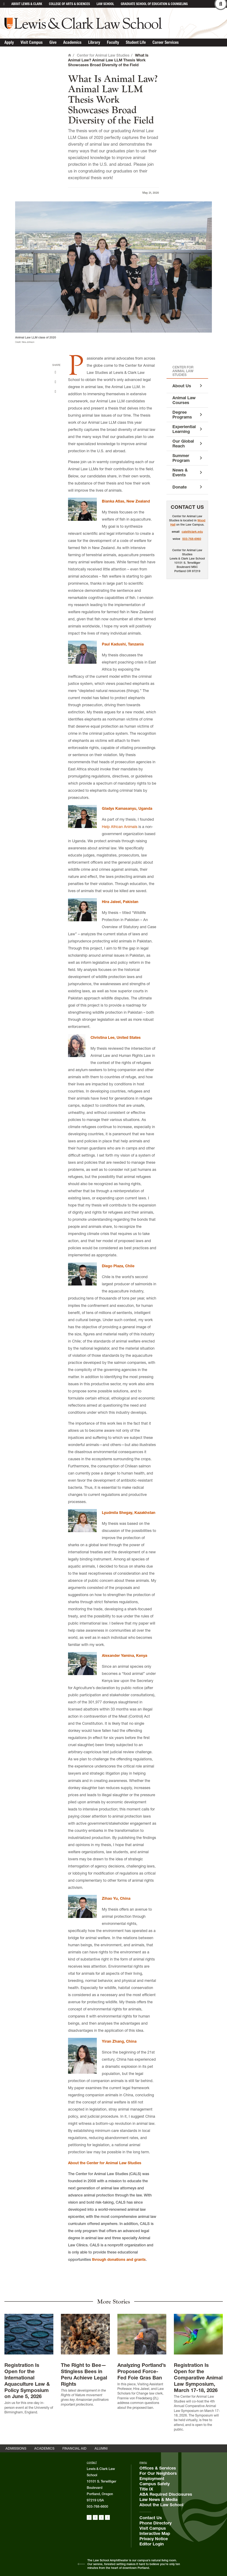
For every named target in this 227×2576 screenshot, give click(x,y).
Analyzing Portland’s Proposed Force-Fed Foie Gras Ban (141, 2371)
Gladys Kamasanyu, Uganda (127, 808)
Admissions (15, 2448)
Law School (105, 4)
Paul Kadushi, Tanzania (123, 644)
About (26, 4)
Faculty (113, 42)
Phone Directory (155, 2522)
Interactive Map (154, 2533)
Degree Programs (182, 415)
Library (94, 42)
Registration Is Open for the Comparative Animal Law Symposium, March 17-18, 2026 (198, 2377)
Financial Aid (74, 2448)
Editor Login (151, 2543)
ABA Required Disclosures (165, 2494)
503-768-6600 (97, 2506)
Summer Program (181, 458)
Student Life (136, 42)
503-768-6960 (191, 539)
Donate (179, 487)
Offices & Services (157, 2468)
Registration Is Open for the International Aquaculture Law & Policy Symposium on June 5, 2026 (27, 2380)
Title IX (146, 2489)
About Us (181, 385)
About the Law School (161, 2504)
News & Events (180, 472)
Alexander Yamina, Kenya (124, 1655)
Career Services (165, 42)
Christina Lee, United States (116, 1037)
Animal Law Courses (184, 400)
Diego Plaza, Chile (118, 1265)
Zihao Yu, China (116, 1898)
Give (52, 42)
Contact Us (187, 507)
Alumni (101, 2448)
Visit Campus (32, 42)
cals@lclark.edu (192, 532)
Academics (72, 42)
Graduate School (154, 4)
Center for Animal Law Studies (103, 55)
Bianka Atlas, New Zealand (126, 501)
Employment (151, 2478)
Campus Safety (154, 2483)
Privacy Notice (153, 2538)
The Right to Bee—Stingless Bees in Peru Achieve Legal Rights (84, 2374)
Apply (9, 42)
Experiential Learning (184, 429)
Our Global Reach (183, 443)
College (69, 4)
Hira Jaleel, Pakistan (120, 901)
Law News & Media (158, 2499)
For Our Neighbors (158, 2473)
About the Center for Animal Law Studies (104, 2162)
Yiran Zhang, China (119, 2041)
